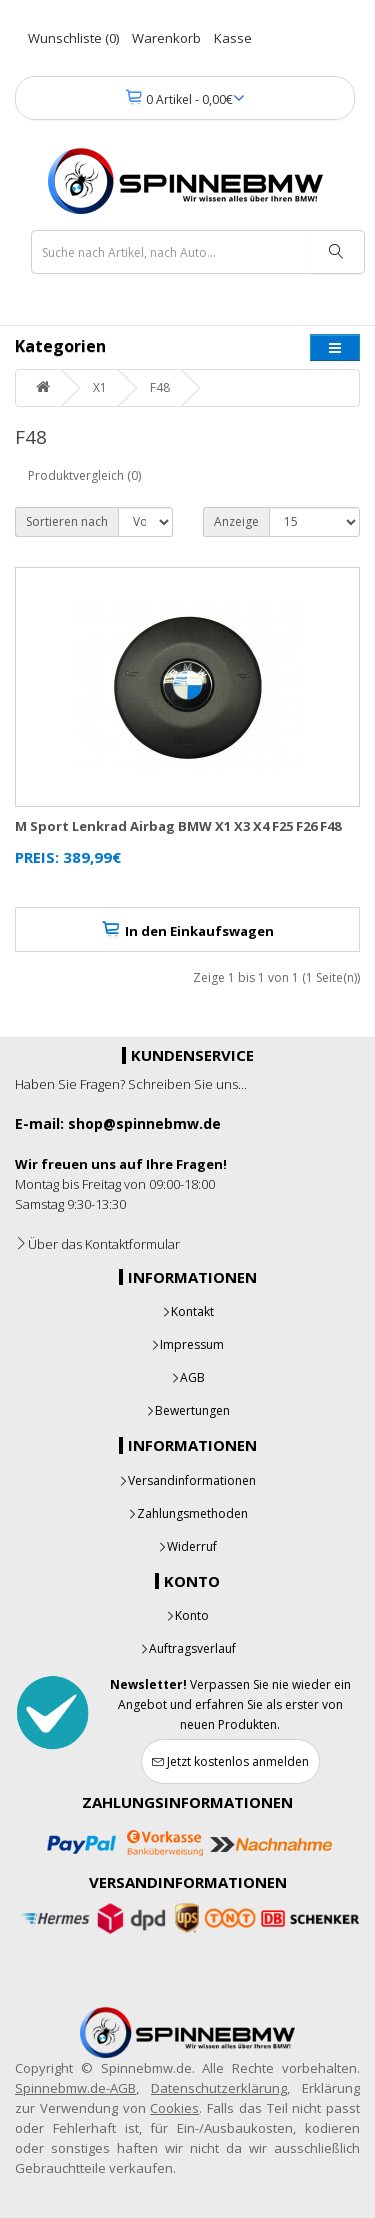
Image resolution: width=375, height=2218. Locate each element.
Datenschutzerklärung (219, 2088)
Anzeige (236, 521)
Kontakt (188, 1311)
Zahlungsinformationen (187, 1802)
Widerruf (187, 1546)
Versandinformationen (187, 1480)
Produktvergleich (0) (84, 475)
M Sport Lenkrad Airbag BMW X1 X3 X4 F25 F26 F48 (178, 826)
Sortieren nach (67, 521)
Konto (187, 1615)
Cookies (174, 2108)
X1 (100, 387)
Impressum (187, 1344)
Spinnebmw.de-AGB (75, 2088)
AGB (188, 1377)
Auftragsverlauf (188, 1648)
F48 (160, 387)
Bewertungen (188, 1410)
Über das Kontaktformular (97, 1244)
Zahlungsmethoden (188, 1513)
